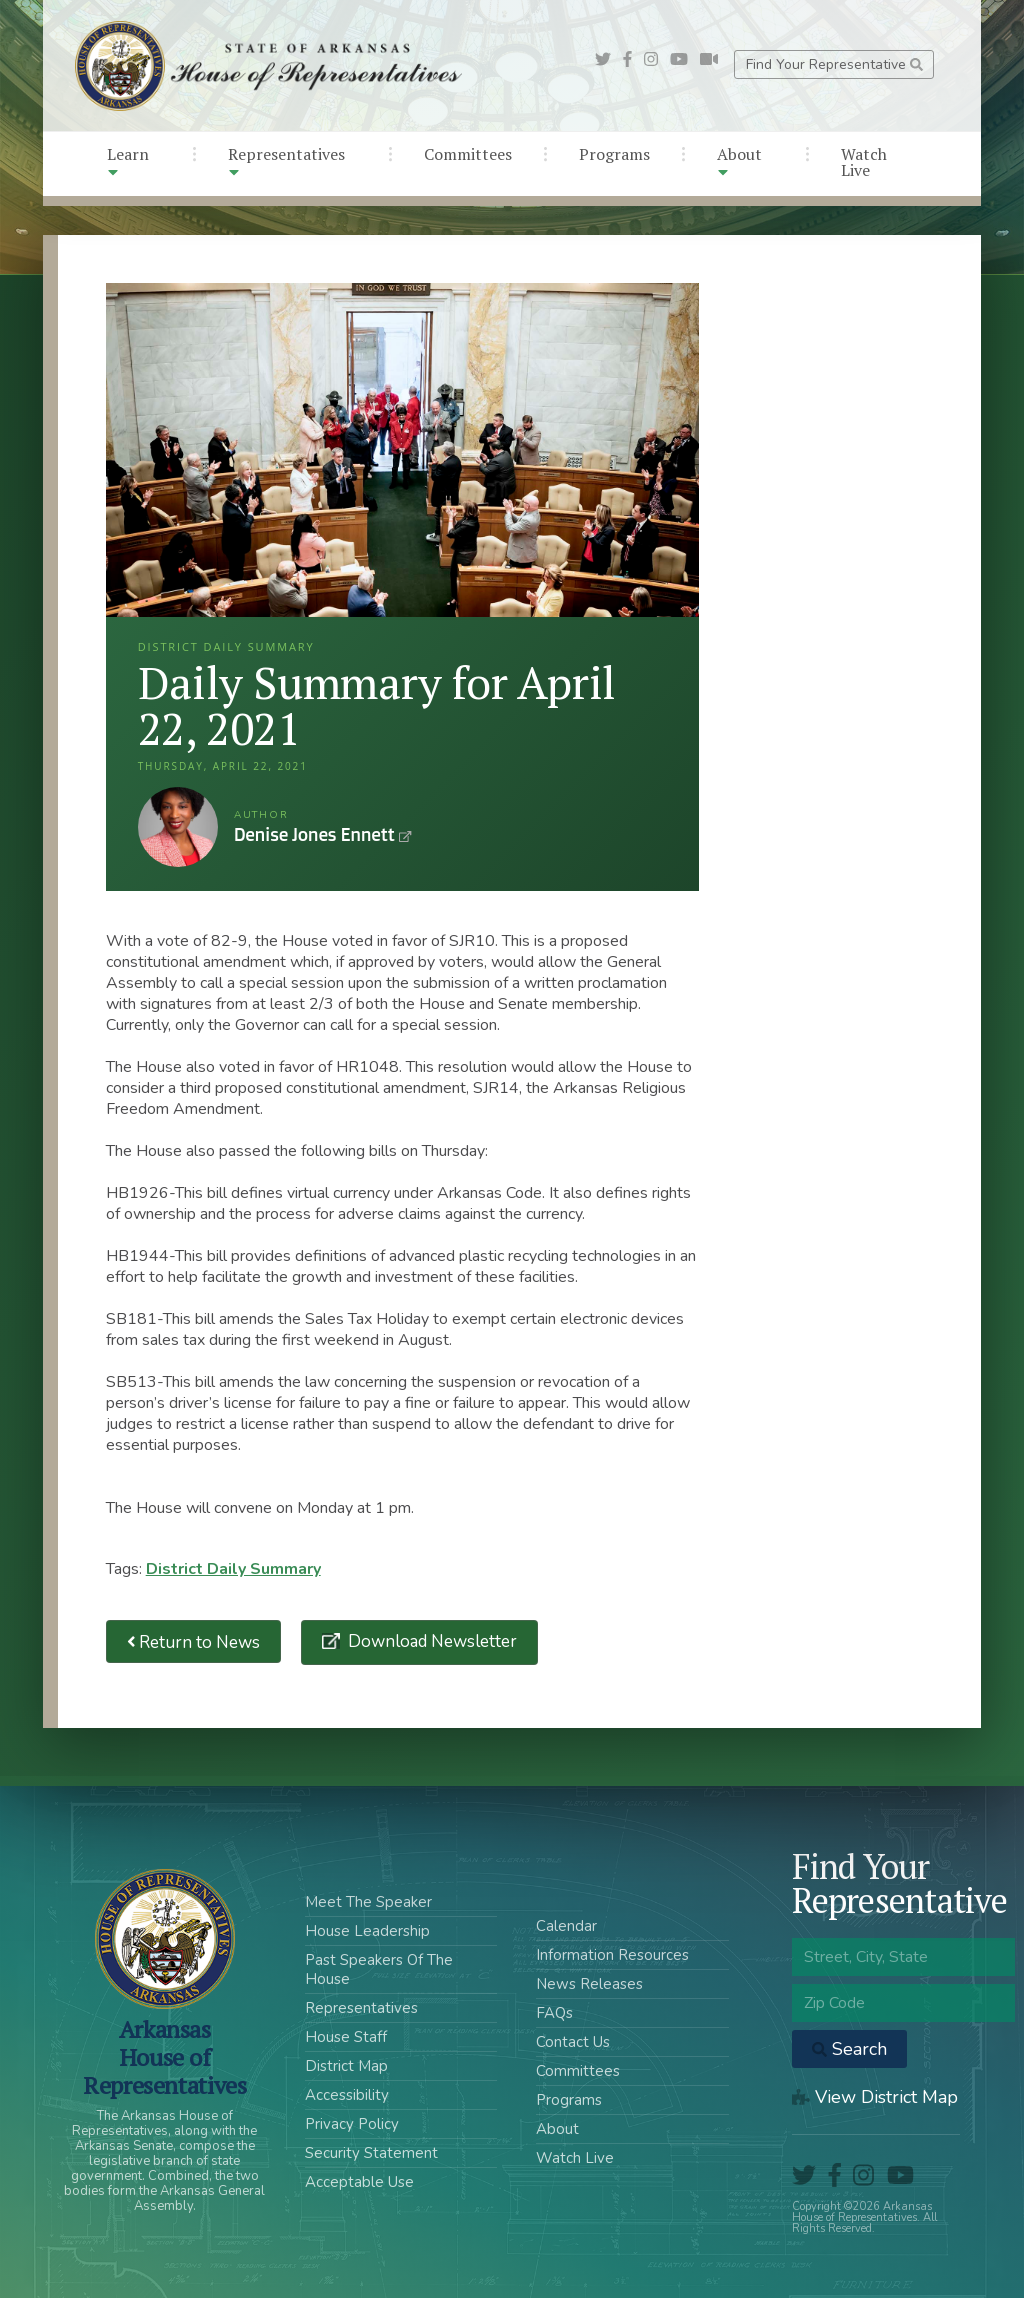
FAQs (554, 2013)
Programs (614, 154)
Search (849, 2049)
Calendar (566, 1926)
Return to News (194, 1641)
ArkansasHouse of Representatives (164, 2057)
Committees (468, 154)
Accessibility (347, 2095)
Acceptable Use (359, 2182)
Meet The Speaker (368, 1902)
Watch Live (864, 162)
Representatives (286, 161)
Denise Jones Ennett (178, 827)
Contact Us (573, 2042)
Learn (128, 161)
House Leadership (367, 1931)
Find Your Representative (834, 64)
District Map (346, 2066)
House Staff (346, 2037)
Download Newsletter (430, 1641)
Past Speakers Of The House (379, 1969)
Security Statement (371, 2153)
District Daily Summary (233, 1569)
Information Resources (612, 1955)
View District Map (875, 2097)
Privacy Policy (352, 2124)
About (739, 161)
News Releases (589, 1984)
